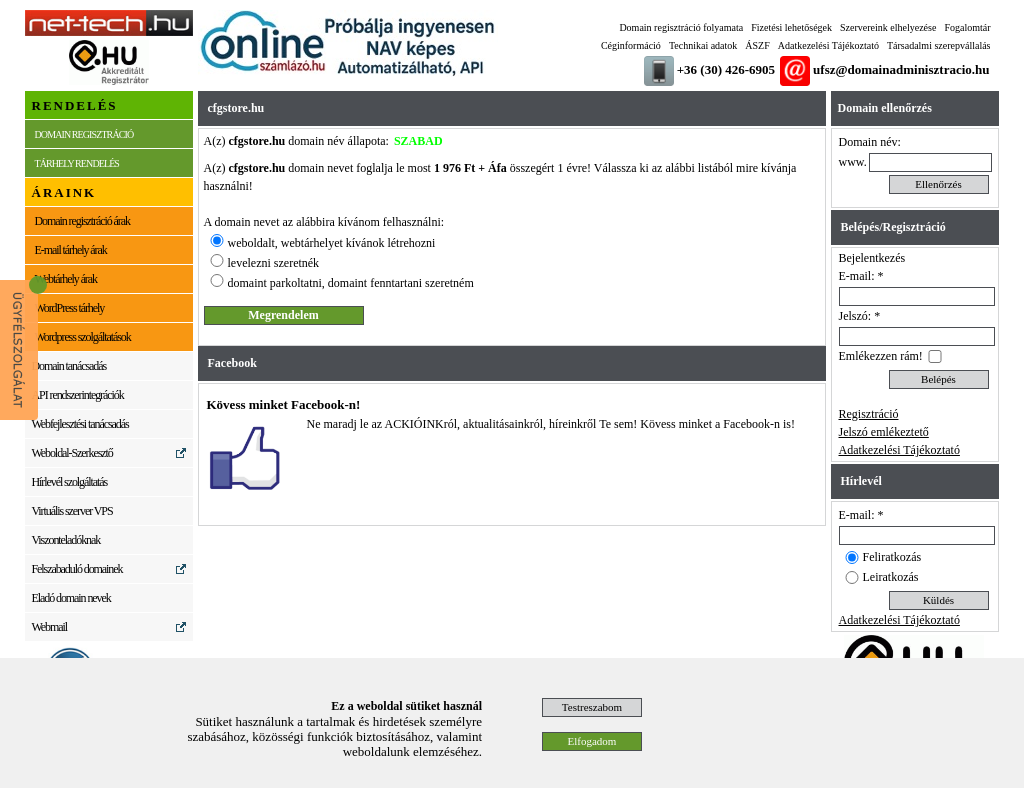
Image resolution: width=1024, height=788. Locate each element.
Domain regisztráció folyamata (681, 27)
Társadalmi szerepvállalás (939, 45)
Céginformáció (631, 45)
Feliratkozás (892, 557)
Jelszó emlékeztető (884, 432)
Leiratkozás (891, 577)
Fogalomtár (967, 27)
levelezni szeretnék (274, 263)
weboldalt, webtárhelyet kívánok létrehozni (332, 243)
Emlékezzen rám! (881, 356)
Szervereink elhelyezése (888, 27)
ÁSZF (757, 45)
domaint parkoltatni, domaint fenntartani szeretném (351, 283)
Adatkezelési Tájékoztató (828, 45)
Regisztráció (869, 414)
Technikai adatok (703, 45)
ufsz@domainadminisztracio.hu (901, 69)
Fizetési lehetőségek (791, 27)
